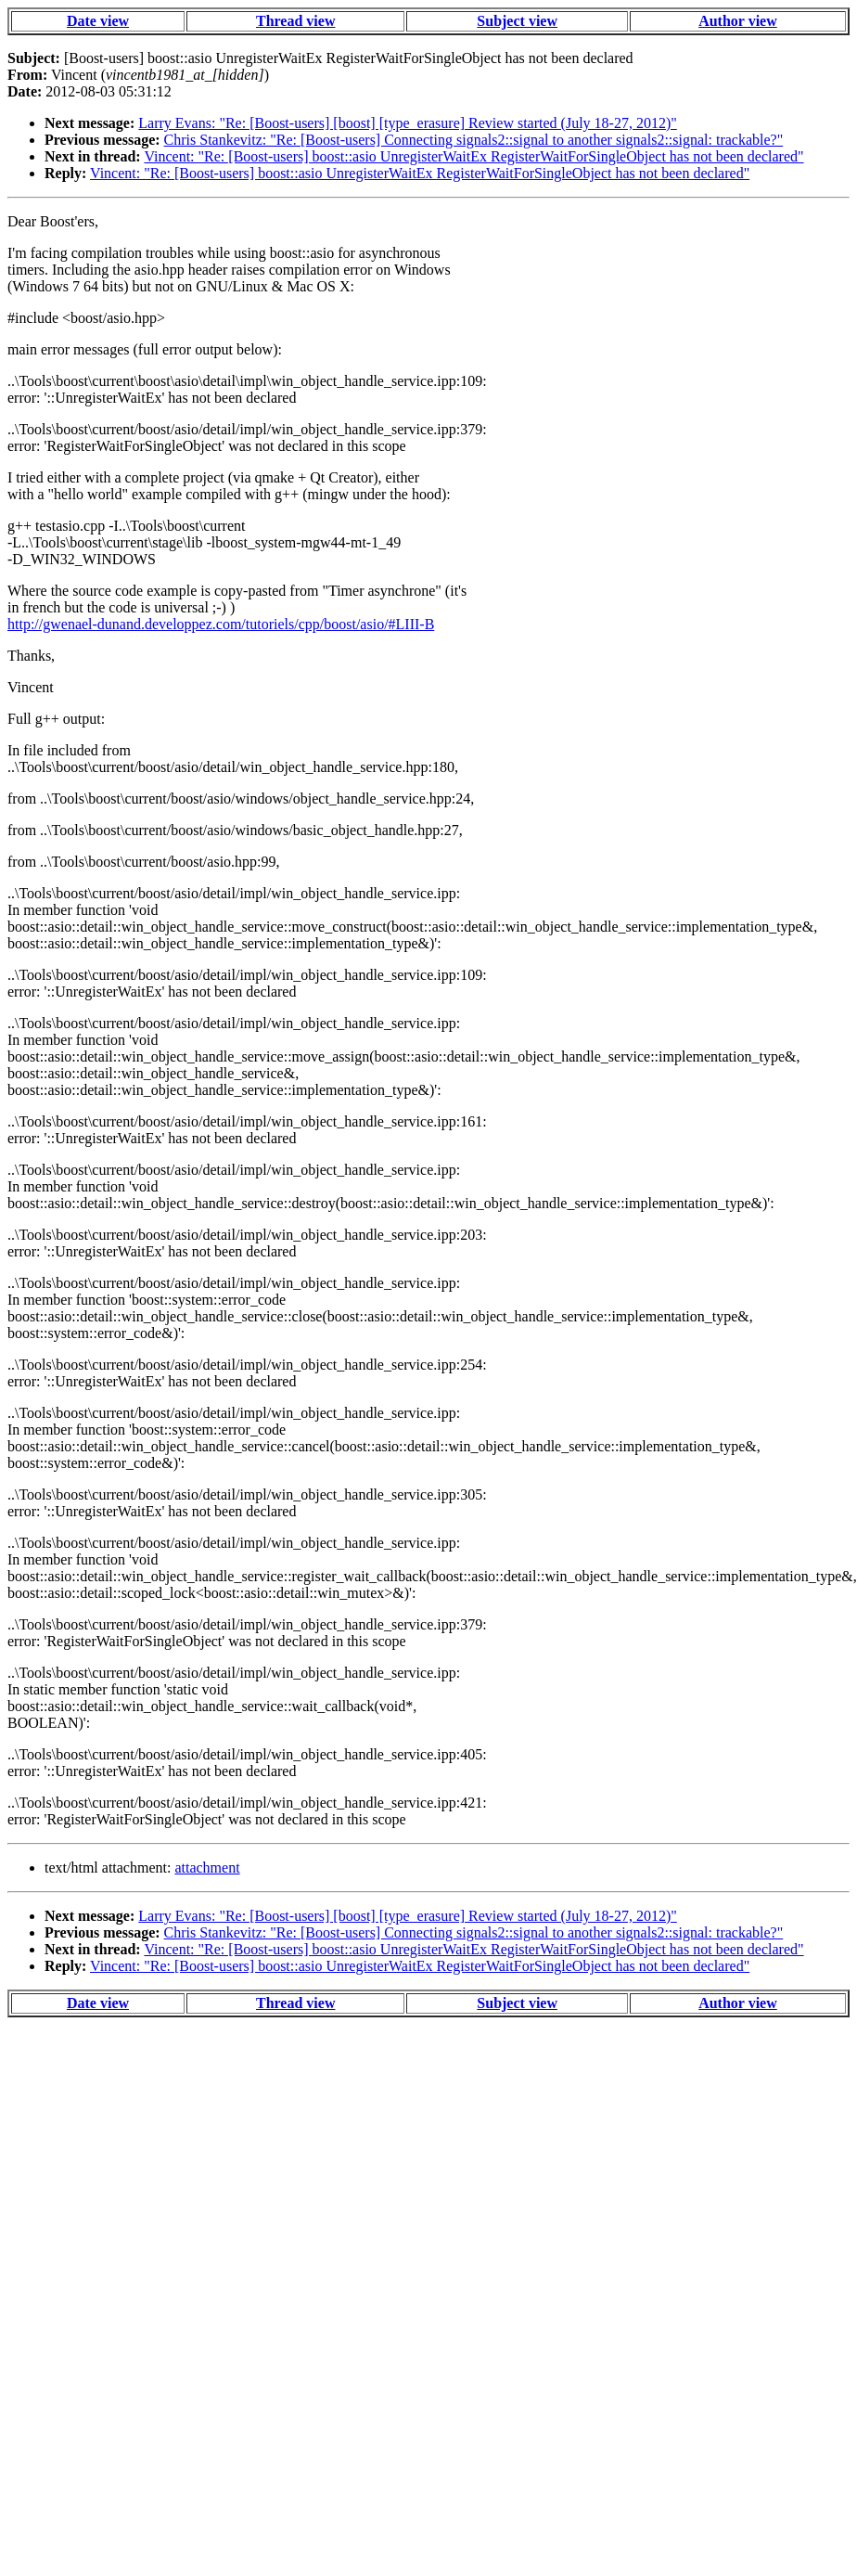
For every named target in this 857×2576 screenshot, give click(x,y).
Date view (98, 21)
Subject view (517, 21)
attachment (206, 1867)
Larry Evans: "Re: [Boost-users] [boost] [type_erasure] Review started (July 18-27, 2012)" (407, 123)
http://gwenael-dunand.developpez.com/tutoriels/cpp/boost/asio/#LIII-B (220, 624)
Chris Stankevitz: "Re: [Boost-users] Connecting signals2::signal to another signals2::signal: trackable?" (474, 140)
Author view (737, 21)
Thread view (295, 21)
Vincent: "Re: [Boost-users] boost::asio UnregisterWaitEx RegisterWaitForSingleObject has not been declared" (473, 156)
